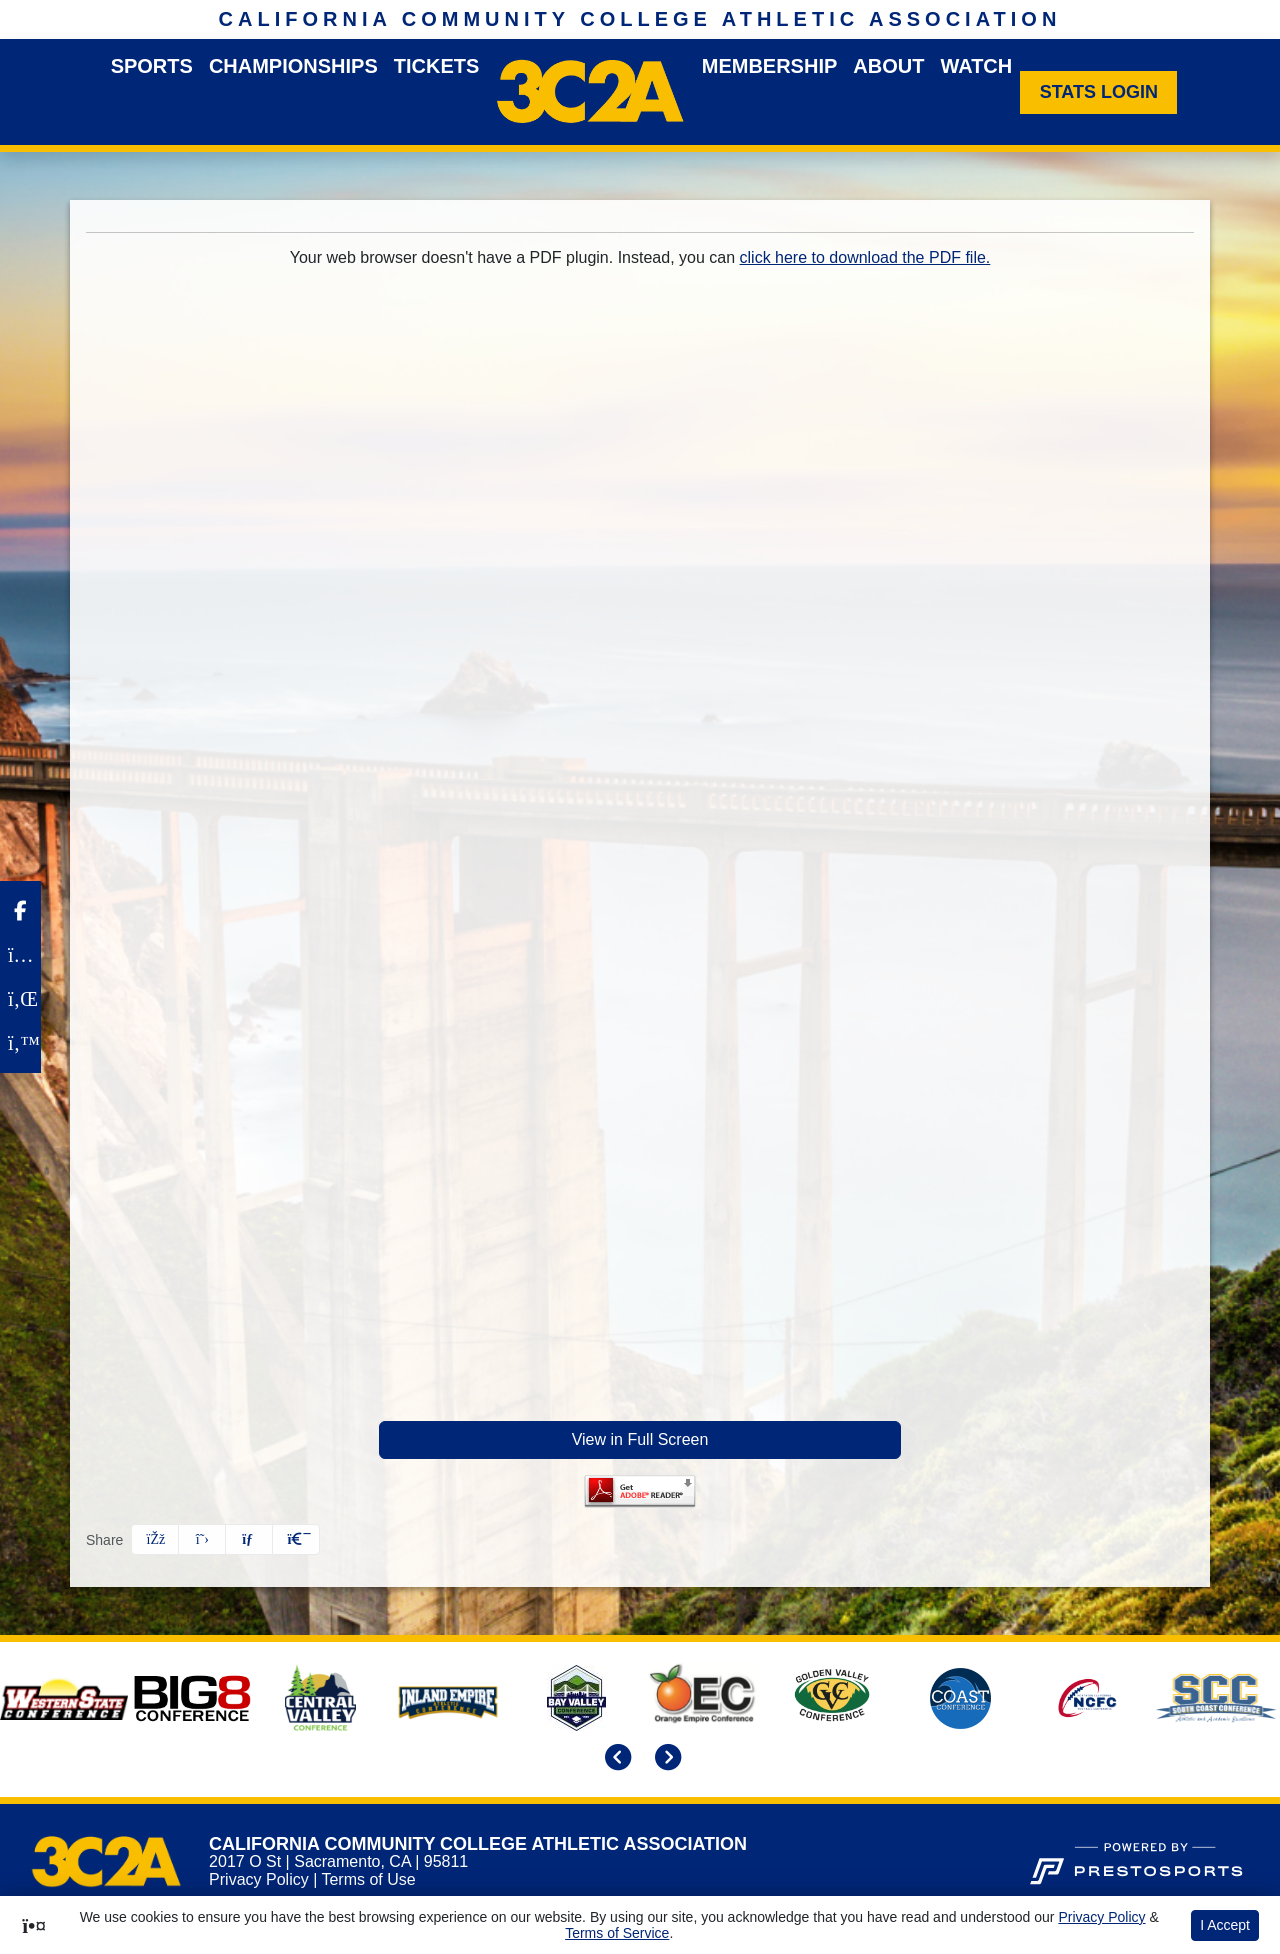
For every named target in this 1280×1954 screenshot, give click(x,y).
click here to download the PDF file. (865, 257)
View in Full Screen (640, 1439)
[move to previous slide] (615, 1759)
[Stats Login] (1098, 92)
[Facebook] (20, 911)
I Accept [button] (1225, 1925)
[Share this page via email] (249, 1539)
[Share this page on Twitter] (202, 1539)
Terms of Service (617, 1933)
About (888, 66)
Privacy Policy (259, 1879)
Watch (976, 66)
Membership (770, 66)
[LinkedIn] (20, 999)
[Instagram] (20, 955)
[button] (296, 1539)
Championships (293, 66)
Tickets (437, 66)
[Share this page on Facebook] (155, 1539)
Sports (152, 66)
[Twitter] (20, 1043)
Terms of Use (368, 1879)
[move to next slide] (665, 1759)
